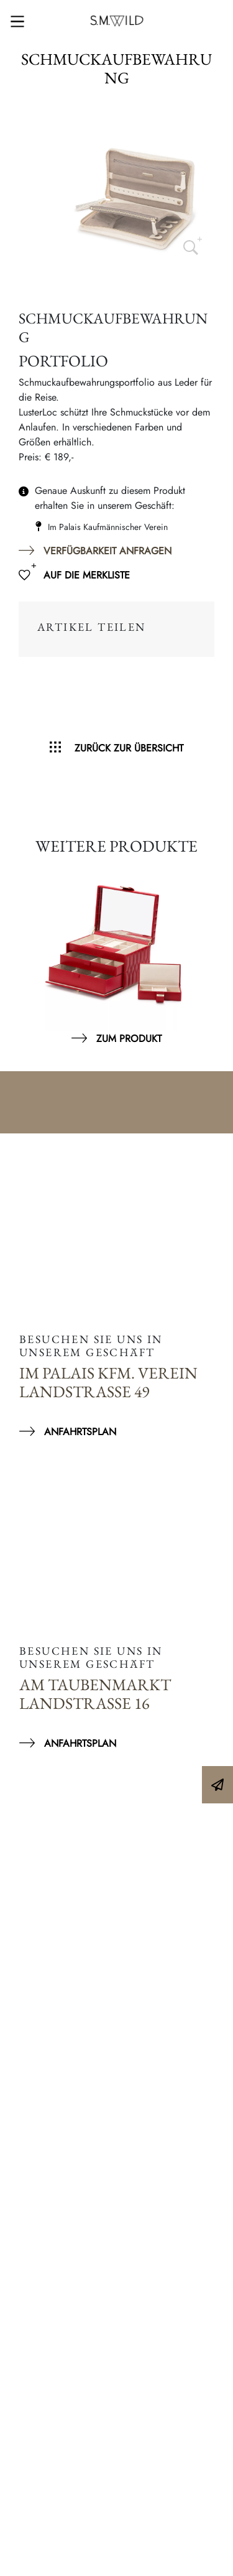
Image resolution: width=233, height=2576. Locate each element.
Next (208, 953)
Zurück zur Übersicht (129, 748)
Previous (25, 953)
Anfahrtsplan (80, 1432)
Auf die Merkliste (86, 575)
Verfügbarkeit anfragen (107, 551)
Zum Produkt (129, 1038)
